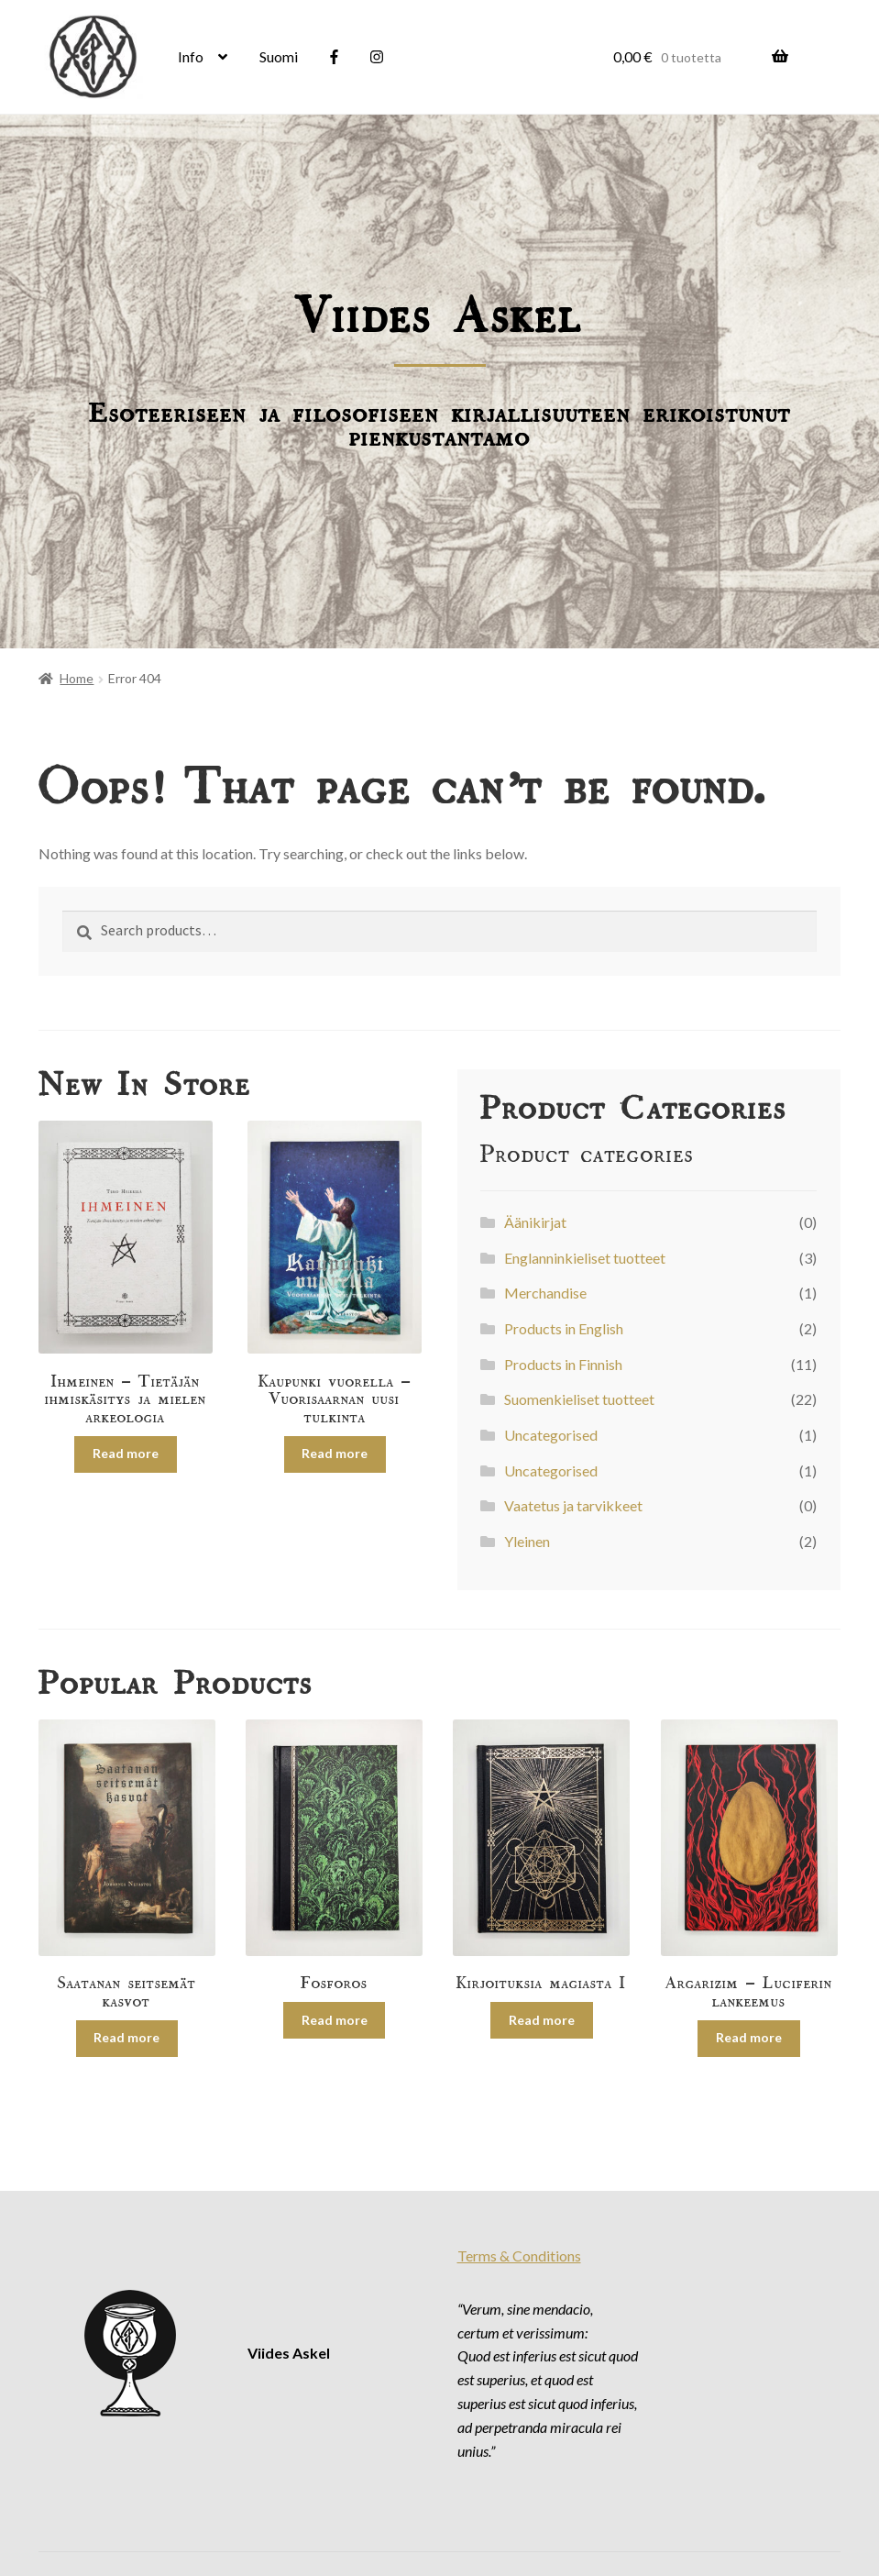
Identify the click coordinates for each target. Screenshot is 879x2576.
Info (190, 56)
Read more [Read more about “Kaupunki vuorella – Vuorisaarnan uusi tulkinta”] (335, 1453)
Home (76, 678)
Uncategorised (551, 1434)
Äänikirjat (535, 1222)
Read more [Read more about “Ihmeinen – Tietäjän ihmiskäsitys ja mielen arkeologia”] (126, 1453)
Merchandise (545, 1292)
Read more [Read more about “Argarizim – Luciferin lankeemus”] (749, 2037)
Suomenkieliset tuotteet (579, 1399)
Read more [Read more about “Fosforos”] (335, 2020)
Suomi (278, 56)
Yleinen (527, 1541)
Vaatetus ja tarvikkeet (573, 1505)
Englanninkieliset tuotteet (584, 1257)
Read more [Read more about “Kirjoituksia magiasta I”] (542, 2020)
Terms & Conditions (519, 2255)
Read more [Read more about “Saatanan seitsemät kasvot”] (126, 2037)
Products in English (563, 1328)
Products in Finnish (563, 1364)
